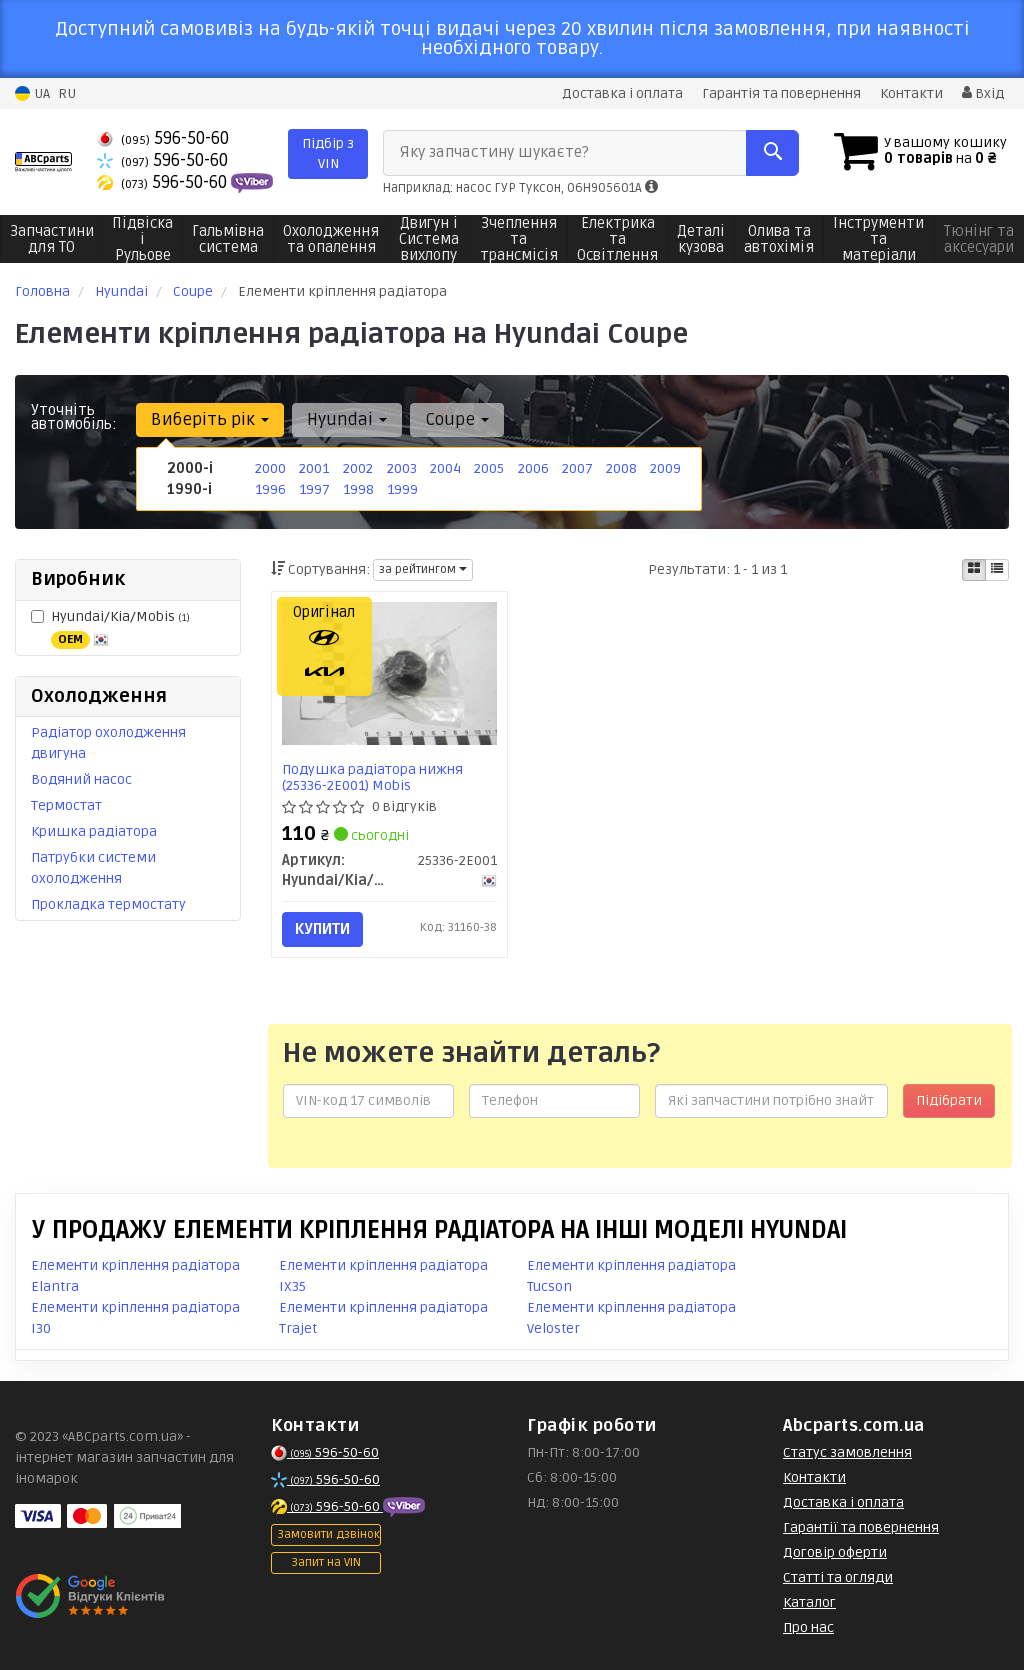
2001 (314, 468)
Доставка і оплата (622, 93)
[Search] (772, 153)
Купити (322, 929)
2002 (358, 468)
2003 (402, 468)
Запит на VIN (326, 1562)
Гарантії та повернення (861, 1527)
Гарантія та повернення (781, 93)
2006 (533, 468)
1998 (358, 489)
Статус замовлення (847, 1452)
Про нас (808, 1627)
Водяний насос (81, 779)
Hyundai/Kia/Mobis (110, 628)
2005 (489, 468)
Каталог (809, 1602)
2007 (577, 468)
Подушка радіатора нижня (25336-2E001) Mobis (372, 777)
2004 (445, 468)
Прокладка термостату (108, 904)
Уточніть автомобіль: (74, 417)
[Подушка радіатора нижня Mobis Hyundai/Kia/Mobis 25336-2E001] (389, 673)
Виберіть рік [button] (210, 419)
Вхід (983, 93)
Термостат (66, 805)
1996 (270, 489)
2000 (270, 468)
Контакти (911, 93)
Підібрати (949, 1100)
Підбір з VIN (328, 153)
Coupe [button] (457, 419)
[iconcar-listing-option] (997, 570)
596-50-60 (163, 138)
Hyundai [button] (347, 419)
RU (67, 93)
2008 (621, 468)
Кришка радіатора (94, 831)
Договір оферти (835, 1552)
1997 (314, 489)
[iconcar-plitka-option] (974, 570)
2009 (665, 468)
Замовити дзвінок (328, 1534)
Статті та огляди (838, 1577)
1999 (402, 489)
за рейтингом (423, 569)
